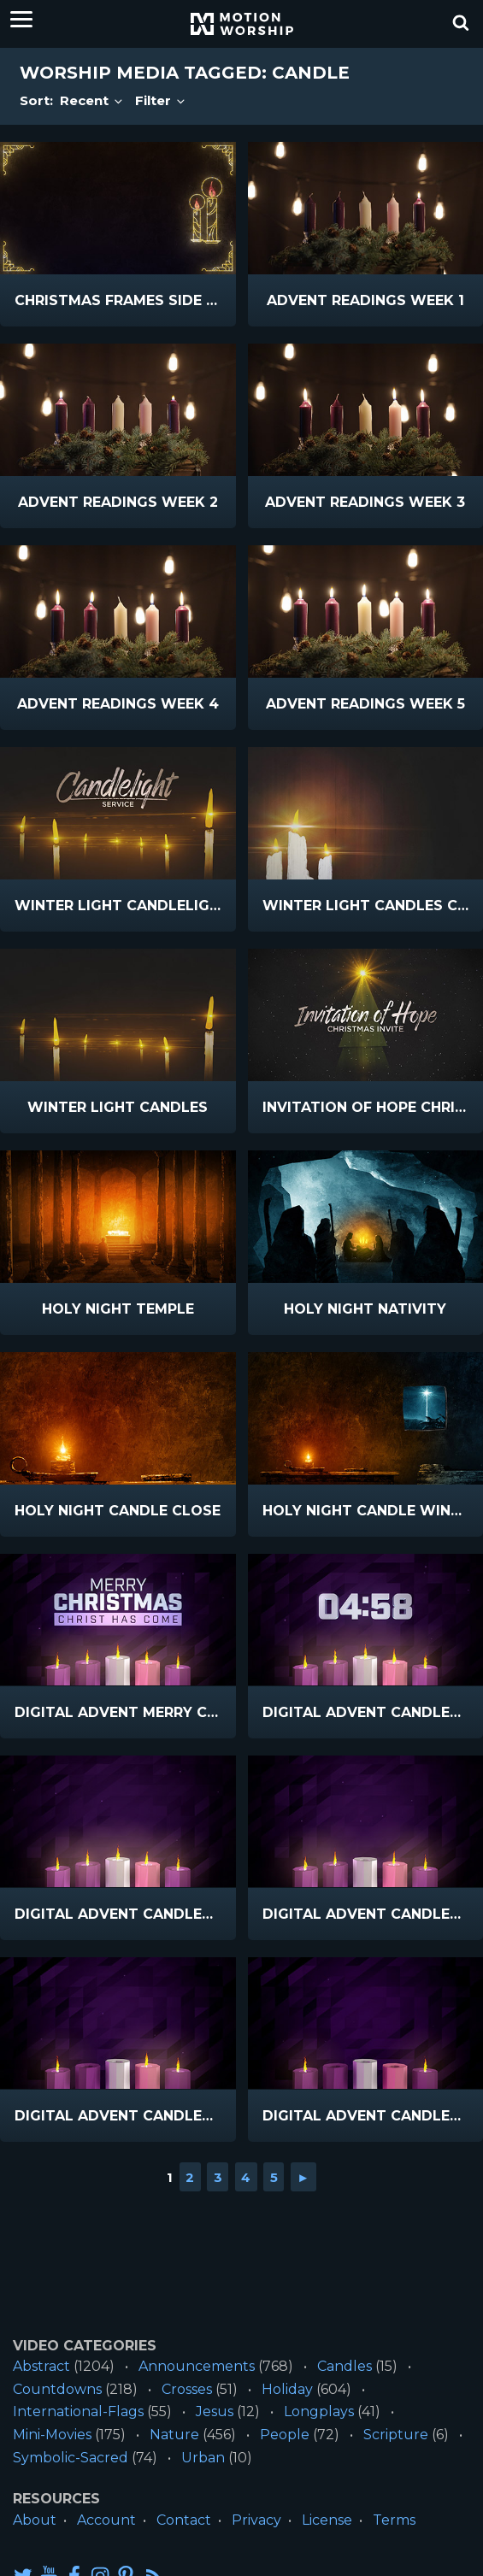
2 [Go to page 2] (190, 2177)
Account (106, 2520)
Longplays (319, 2411)
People (284, 2434)
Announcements (196, 2366)
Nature (174, 2434)
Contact (183, 2520)
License (327, 2520)
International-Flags (78, 2411)
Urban (203, 2458)
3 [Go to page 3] (218, 2177)
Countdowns (57, 2389)
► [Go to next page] (303, 2177)
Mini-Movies (52, 2434)
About (34, 2520)
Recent (92, 100)
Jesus (214, 2411)
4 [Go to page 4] (245, 2177)
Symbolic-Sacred (70, 2458)
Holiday (287, 2389)
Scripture (395, 2434)
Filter (161, 100)
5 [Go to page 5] (274, 2177)
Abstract (41, 2366)
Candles (344, 2366)
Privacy (256, 2520)
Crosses (187, 2389)
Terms (394, 2520)
